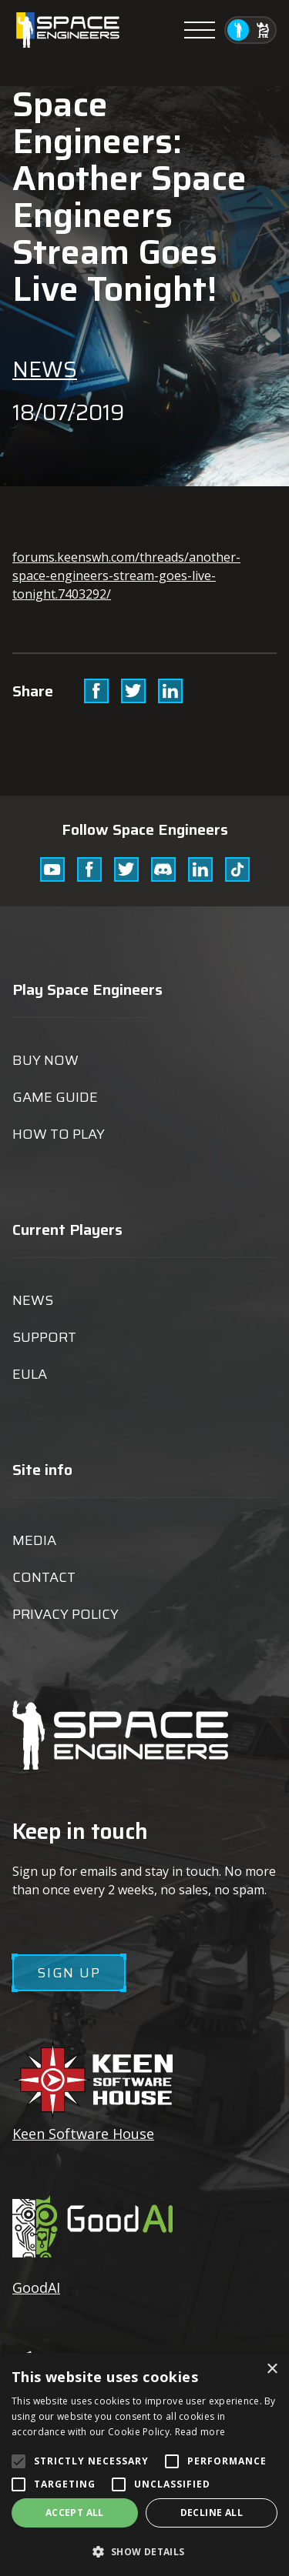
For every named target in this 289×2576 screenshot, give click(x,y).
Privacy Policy (65, 1614)
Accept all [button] (74, 2512)
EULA (29, 1374)
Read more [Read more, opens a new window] (200, 2431)
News (44, 369)
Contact (44, 1577)
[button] (144, 2551)
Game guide (55, 1097)
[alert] (144, 2464)
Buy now (45, 1060)
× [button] (271, 2369)
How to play (58, 1134)
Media (34, 1540)
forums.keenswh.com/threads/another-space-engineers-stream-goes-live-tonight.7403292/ (126, 575)
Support (44, 1337)
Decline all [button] (211, 2512)
